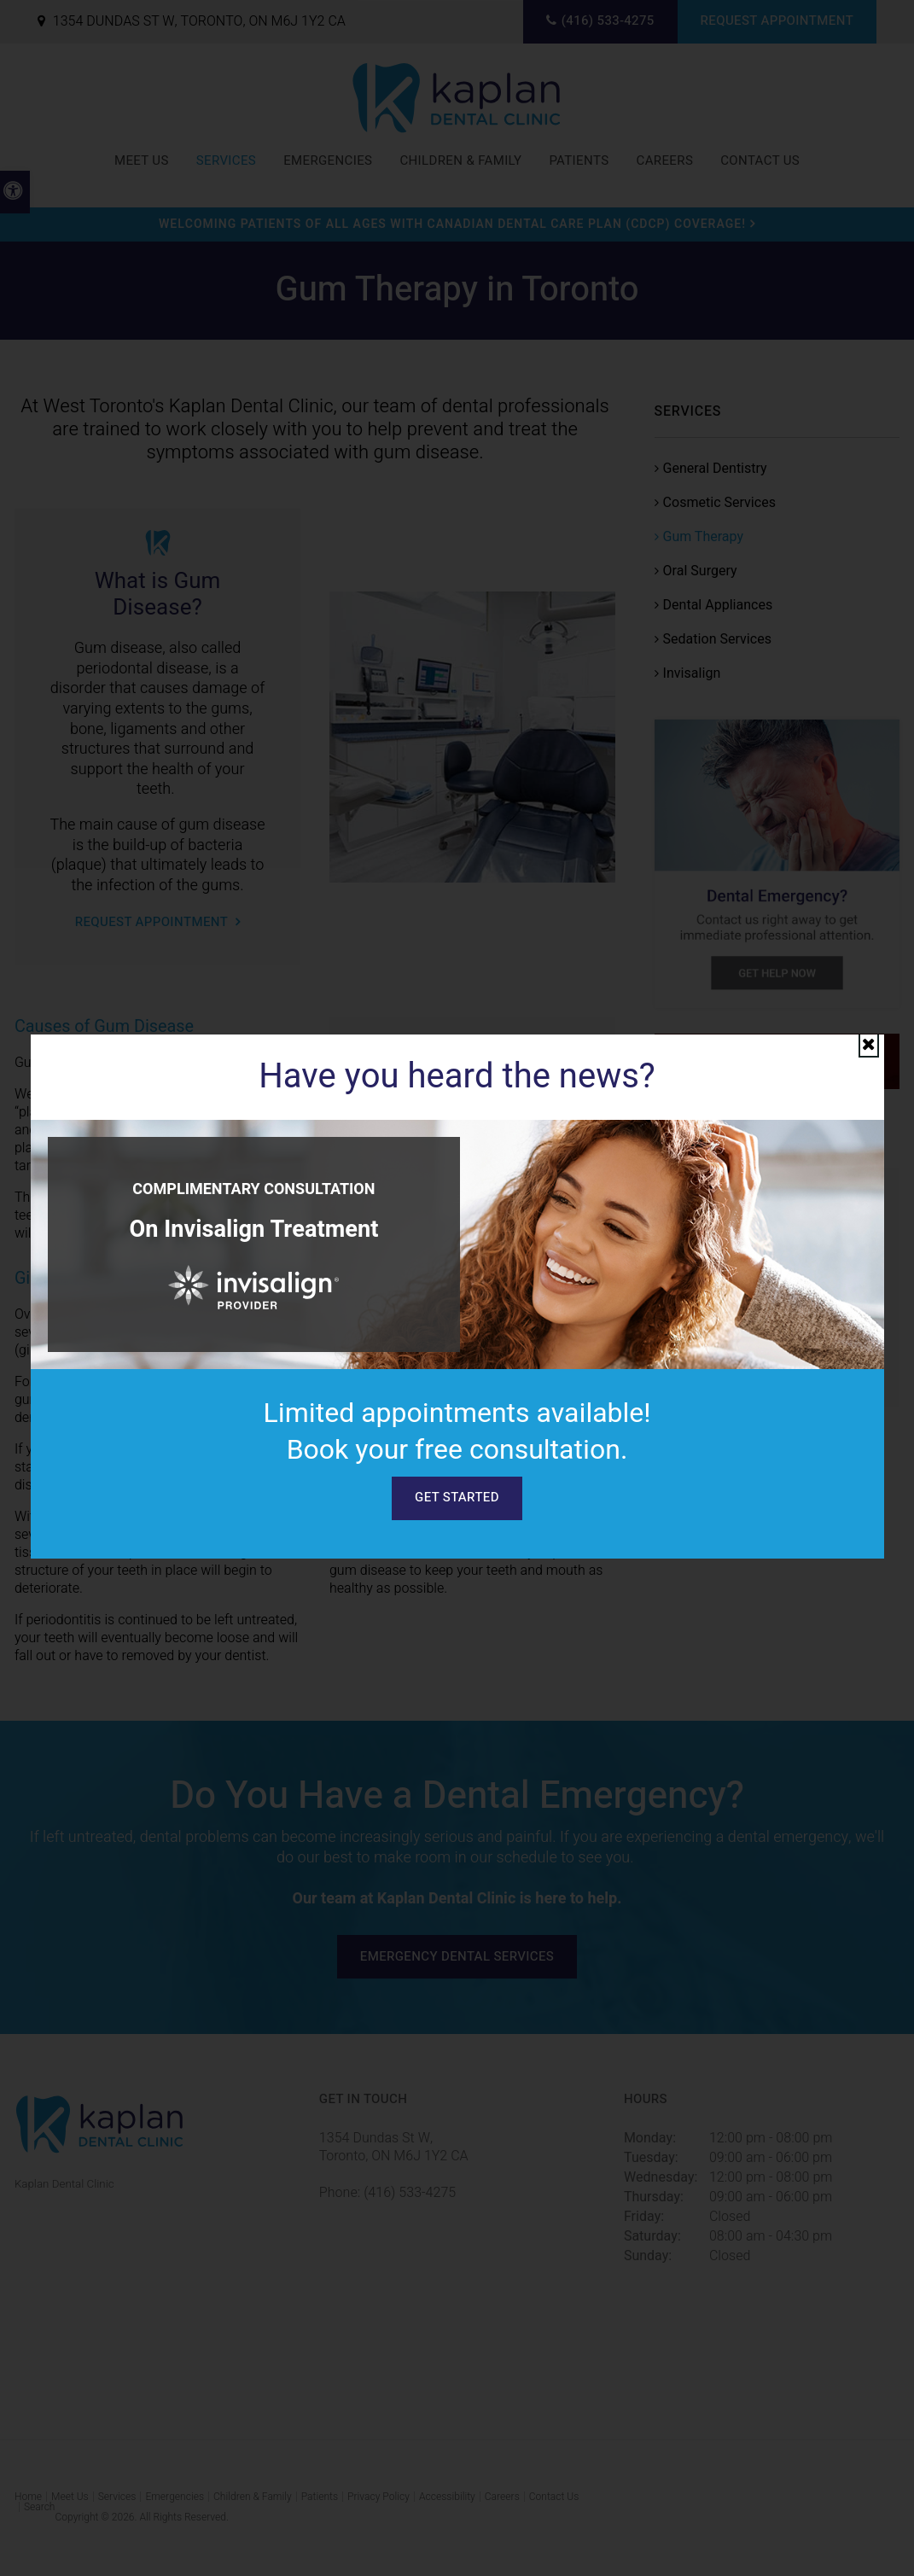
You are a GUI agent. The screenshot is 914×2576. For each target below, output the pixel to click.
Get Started (457, 1497)
